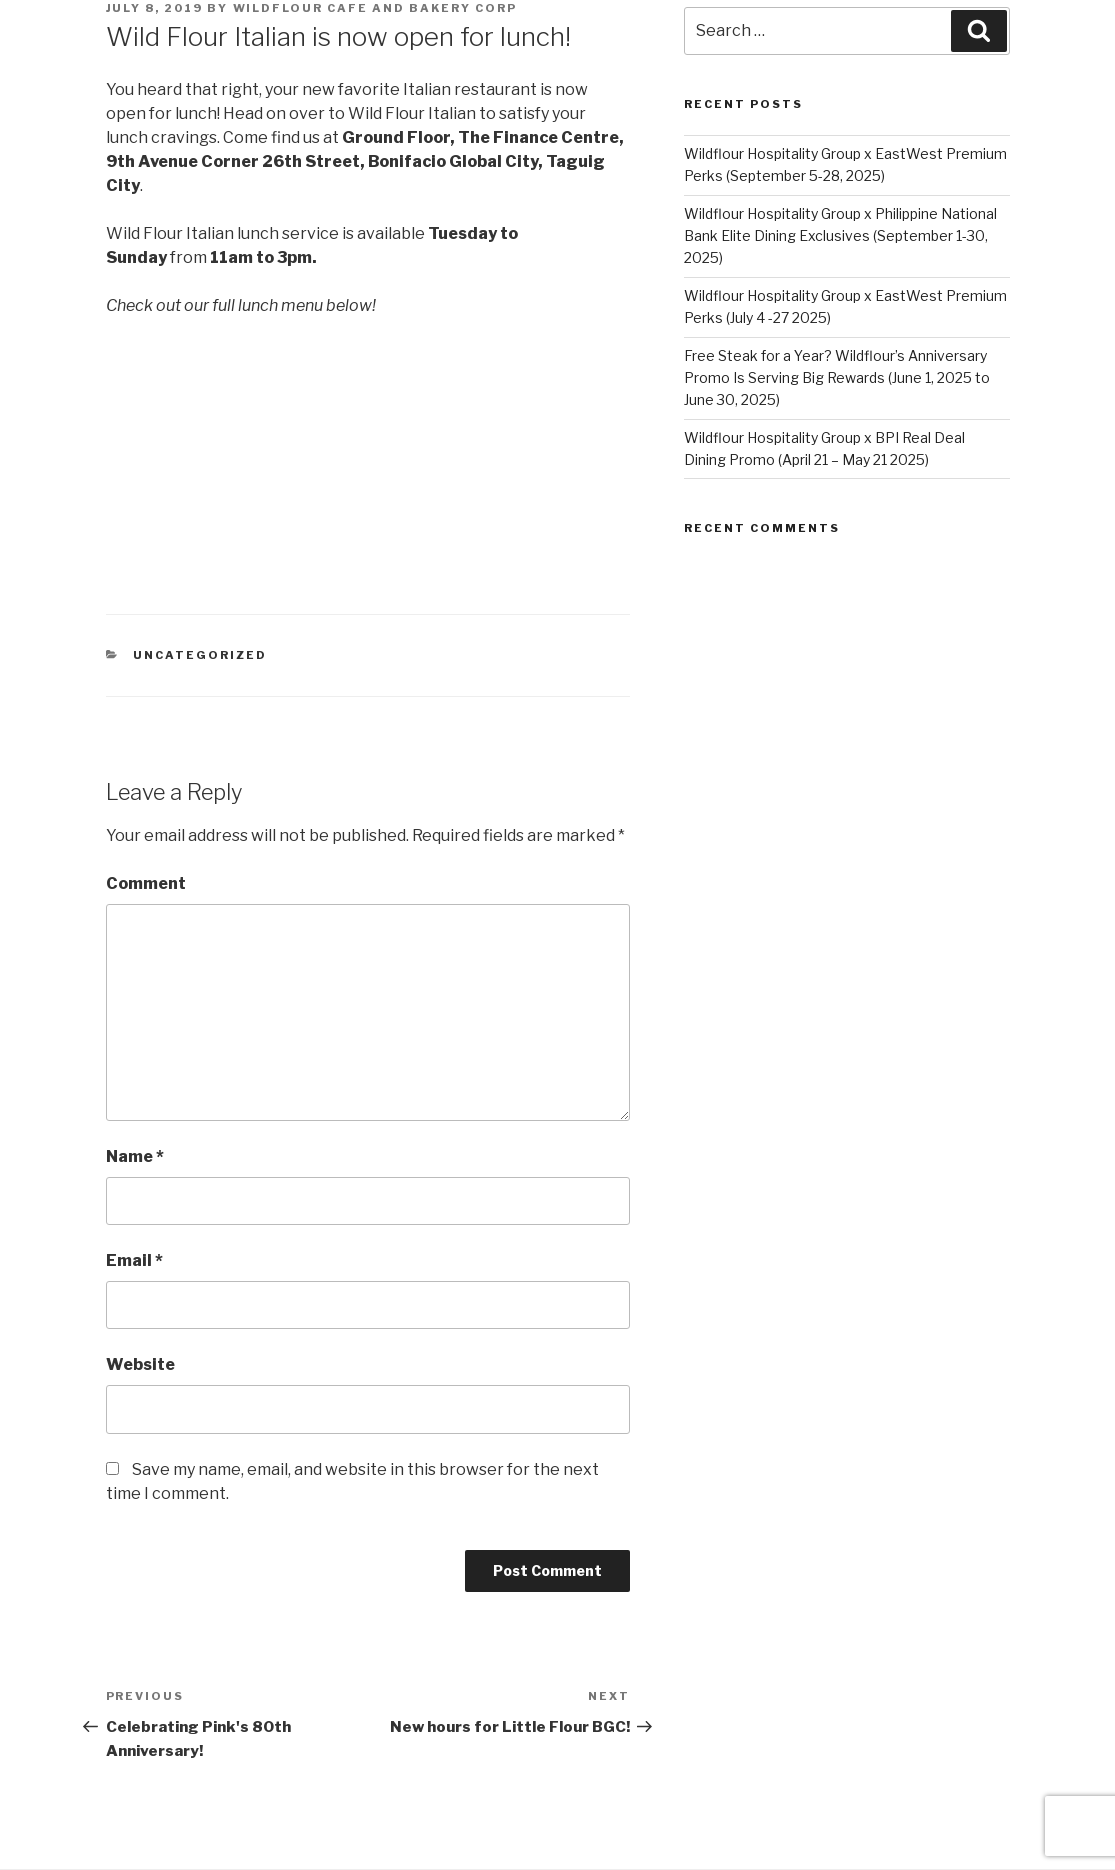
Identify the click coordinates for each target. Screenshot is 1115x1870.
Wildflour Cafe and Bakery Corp (375, 8)
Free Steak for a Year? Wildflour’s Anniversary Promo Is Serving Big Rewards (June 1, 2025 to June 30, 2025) (837, 378)
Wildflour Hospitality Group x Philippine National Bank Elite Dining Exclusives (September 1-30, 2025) (840, 236)
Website (140, 1364)
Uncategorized (200, 655)
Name (135, 1155)
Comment (146, 883)
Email (134, 1260)
